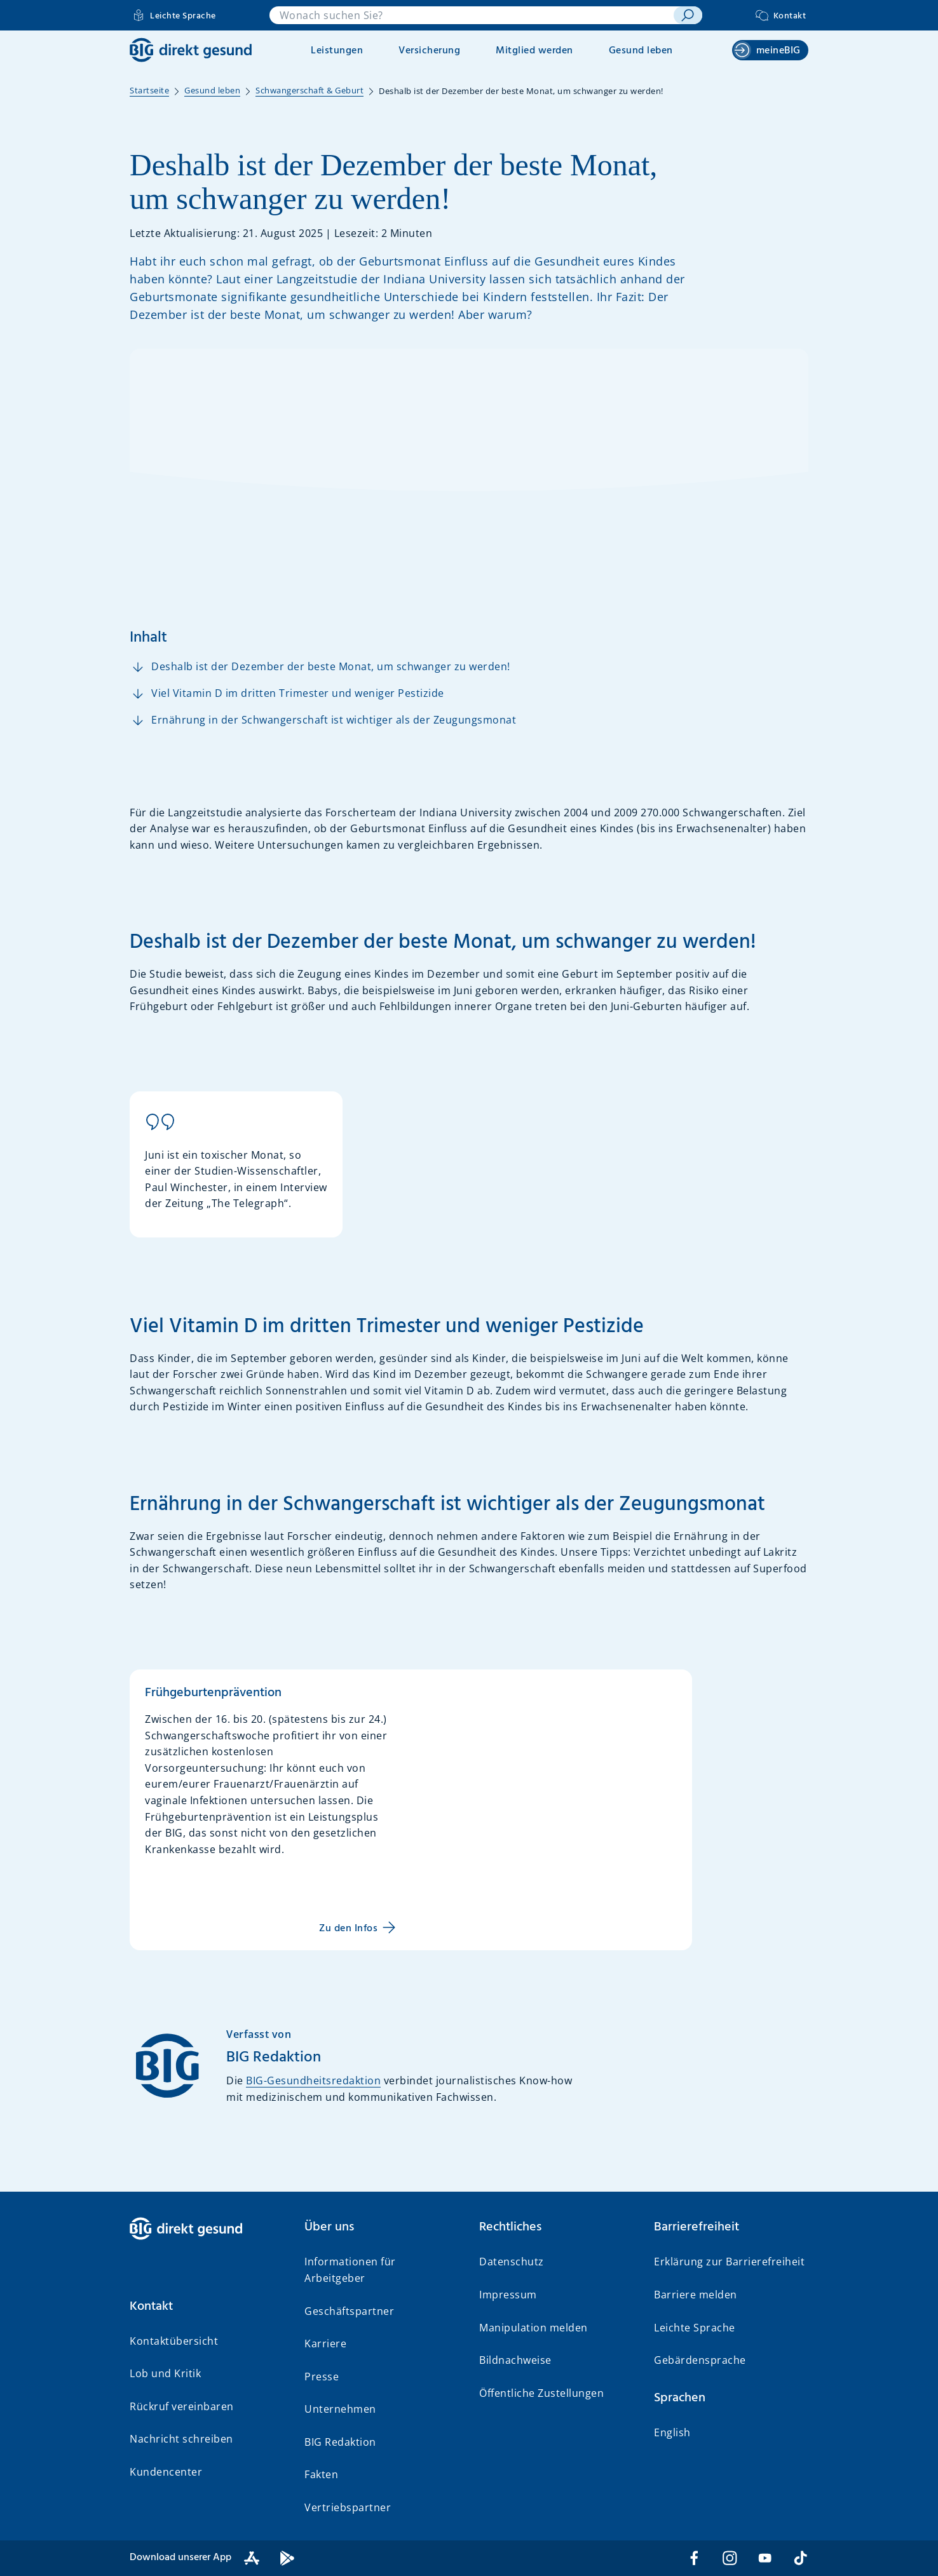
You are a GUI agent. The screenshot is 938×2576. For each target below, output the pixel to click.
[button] (207, 2306)
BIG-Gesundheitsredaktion (313, 2080)
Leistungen (337, 51)
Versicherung (429, 51)
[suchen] (688, 15)
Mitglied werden (534, 51)
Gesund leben (641, 51)
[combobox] (471, 15)
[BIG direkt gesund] (191, 49)
